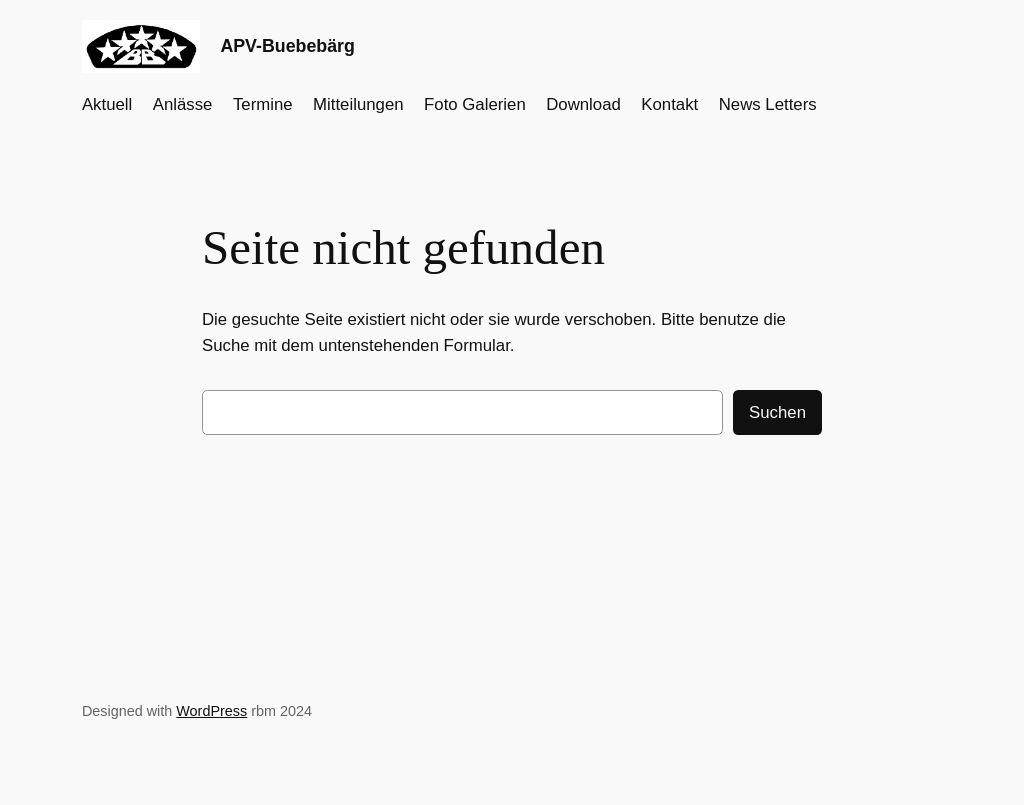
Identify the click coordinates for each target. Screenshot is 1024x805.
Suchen (777, 412)
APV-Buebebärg (287, 46)
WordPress (211, 711)
